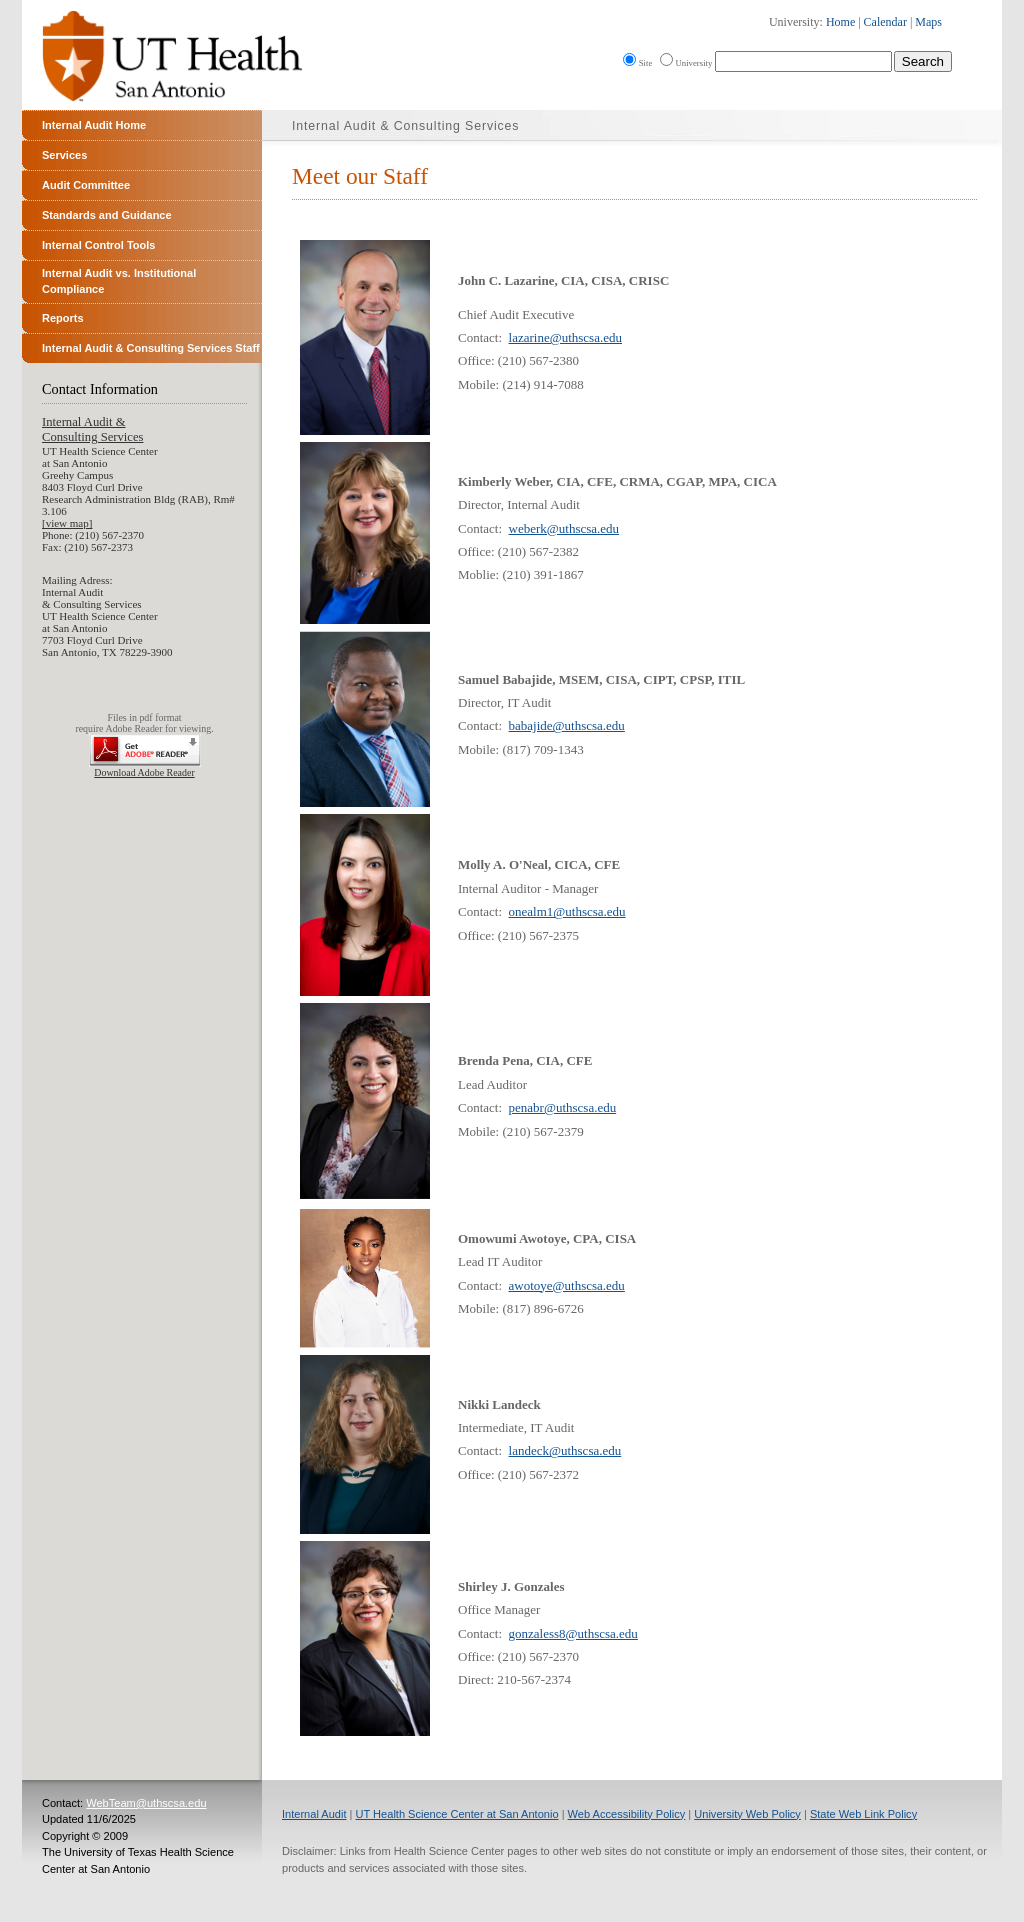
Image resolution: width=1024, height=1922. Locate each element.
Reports (63, 318)
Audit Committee (86, 185)
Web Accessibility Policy (627, 1814)
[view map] (67, 523)
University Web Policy (747, 1814)
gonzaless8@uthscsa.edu (573, 1633)
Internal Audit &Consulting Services (92, 429)
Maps (928, 22)
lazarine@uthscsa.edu (565, 337)
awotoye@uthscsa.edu (567, 1285)
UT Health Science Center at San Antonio (457, 1814)
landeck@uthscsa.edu (565, 1450)
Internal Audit (314, 1814)
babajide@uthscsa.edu (567, 725)
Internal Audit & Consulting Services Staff (151, 348)
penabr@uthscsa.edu (563, 1107)
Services (64, 155)
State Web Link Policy (863, 1814)
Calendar (885, 22)
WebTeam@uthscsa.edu (146, 1803)
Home (840, 22)
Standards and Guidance (107, 215)
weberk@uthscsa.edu (564, 528)
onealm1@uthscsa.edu (567, 911)
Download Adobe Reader (144, 772)
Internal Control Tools (98, 245)
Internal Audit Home (94, 125)
